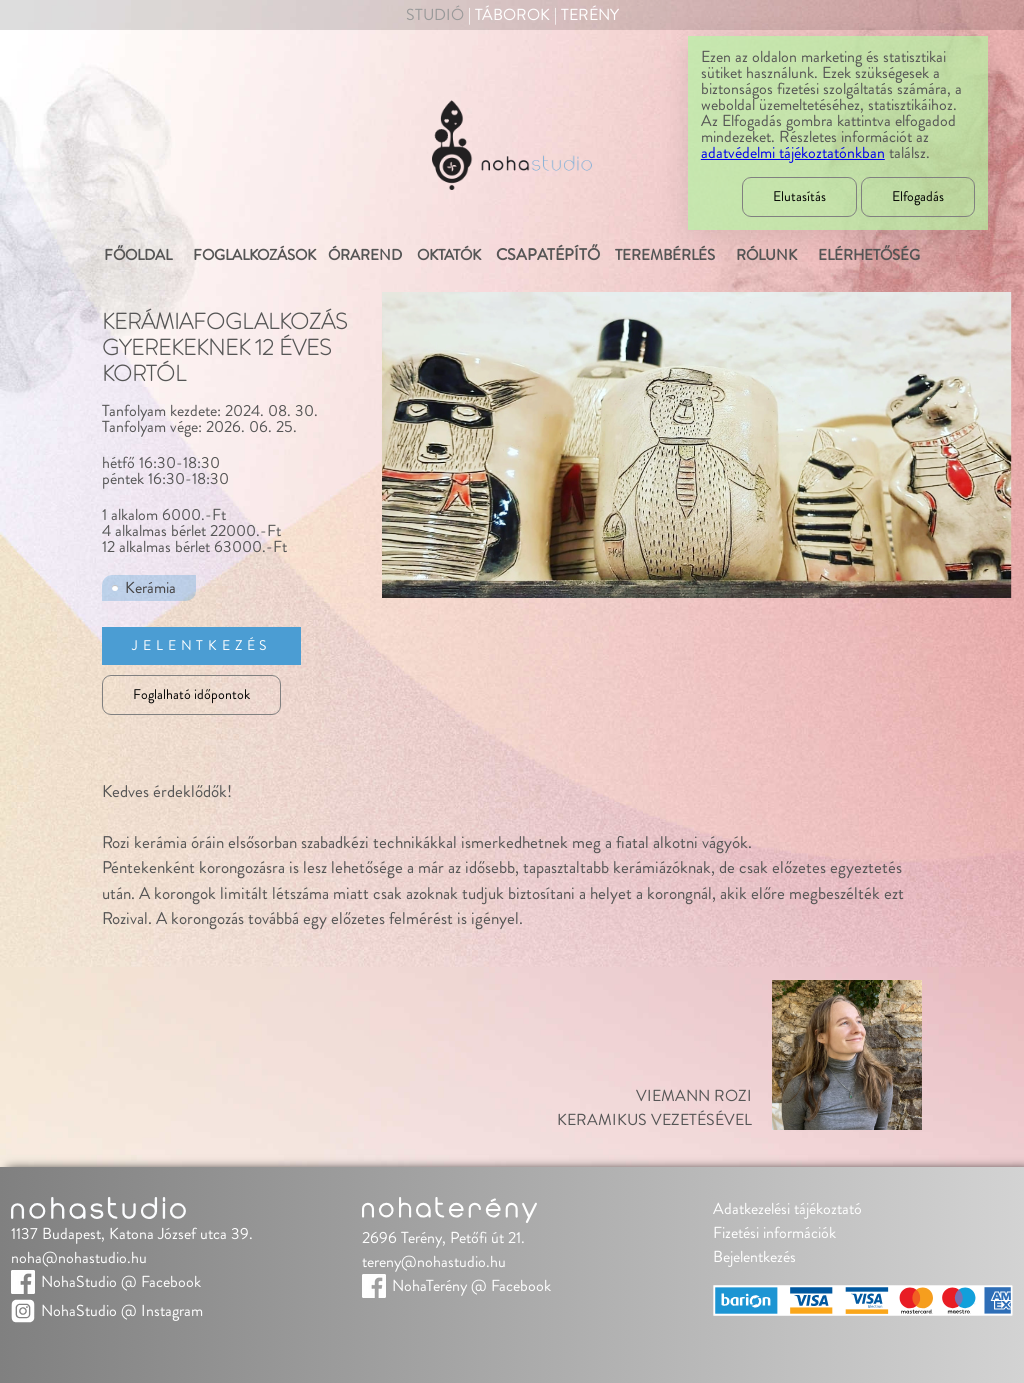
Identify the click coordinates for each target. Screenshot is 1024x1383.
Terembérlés (663, 255)
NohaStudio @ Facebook (121, 1282)
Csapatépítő (548, 255)
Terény (590, 15)
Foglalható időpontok (191, 695)
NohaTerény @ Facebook (471, 1286)
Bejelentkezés (754, 1257)
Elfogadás (918, 197)
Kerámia (150, 588)
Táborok (512, 15)
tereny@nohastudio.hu (434, 1262)
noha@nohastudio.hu (79, 1258)
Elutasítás (799, 197)
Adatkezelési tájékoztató (787, 1209)
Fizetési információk (774, 1233)
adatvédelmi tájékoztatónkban (793, 153)
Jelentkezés (201, 646)
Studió (435, 15)
